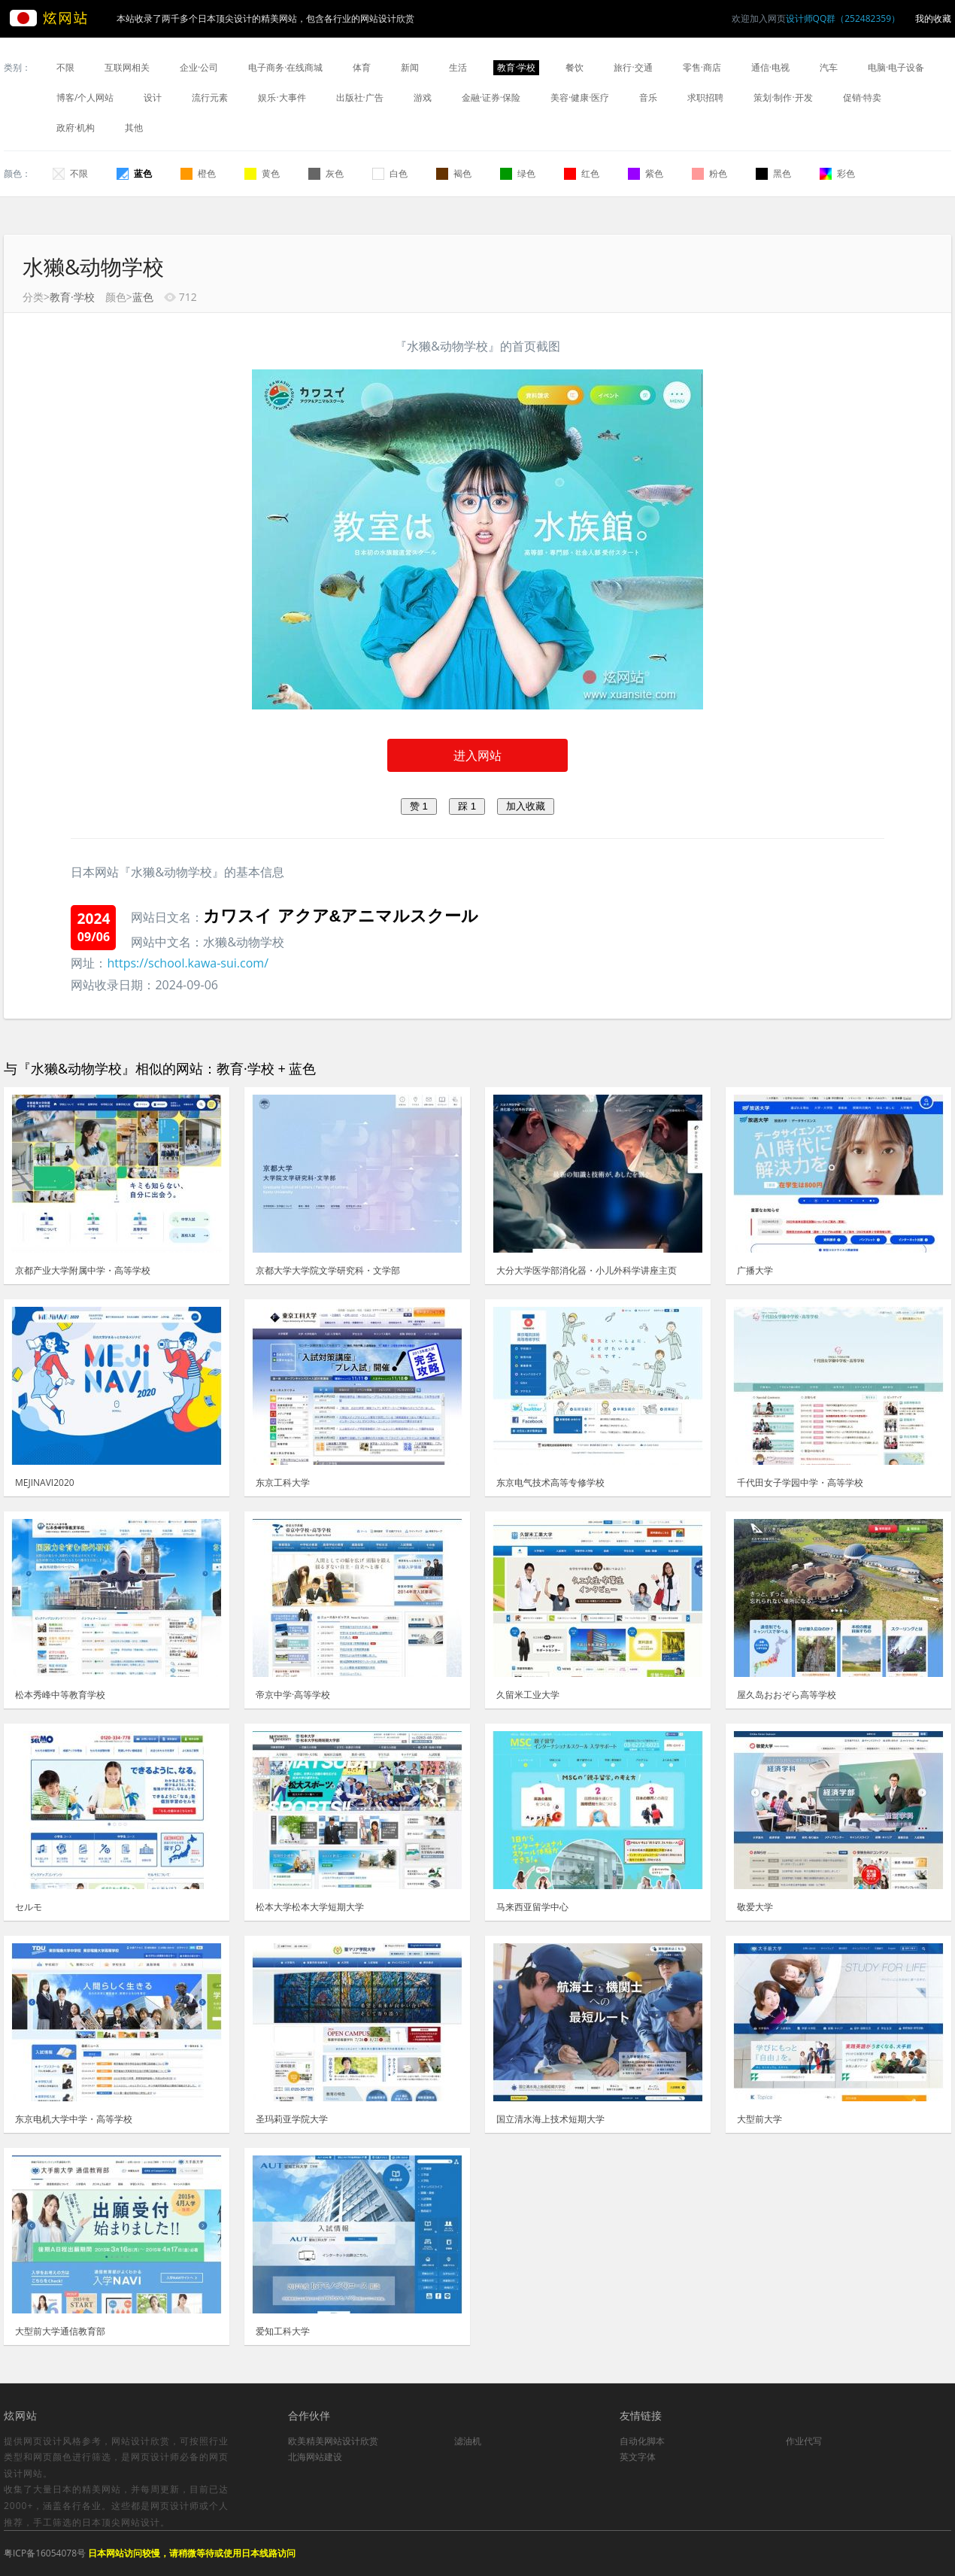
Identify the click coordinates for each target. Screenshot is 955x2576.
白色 (390, 173)
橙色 (198, 173)
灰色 (326, 173)
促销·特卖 (862, 97)
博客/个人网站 (85, 97)
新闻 (410, 67)
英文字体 (638, 2456)
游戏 (423, 97)
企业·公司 (199, 67)
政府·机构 (75, 127)
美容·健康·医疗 (579, 97)
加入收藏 (525, 806)
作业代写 (804, 2441)
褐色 (453, 173)
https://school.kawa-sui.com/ (187, 963)
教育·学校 (516, 67)
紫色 (645, 173)
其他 (134, 127)
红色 (581, 173)
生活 (458, 67)
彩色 (837, 173)
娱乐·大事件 (281, 97)
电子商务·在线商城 (285, 67)
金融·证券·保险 (491, 97)
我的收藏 (933, 18)
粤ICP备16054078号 (45, 2553)
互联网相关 (127, 67)
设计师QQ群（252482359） (843, 18)
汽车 (829, 67)
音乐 (648, 97)
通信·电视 (770, 67)
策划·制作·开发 (782, 97)
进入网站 (477, 755)
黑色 (773, 173)
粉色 (709, 173)
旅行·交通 (633, 67)
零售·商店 (702, 67)
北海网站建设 (315, 2456)
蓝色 (134, 173)
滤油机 (467, 2441)
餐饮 (574, 67)
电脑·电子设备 (896, 67)
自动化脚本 (642, 2441)
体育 (362, 67)
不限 (65, 67)
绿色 (517, 173)
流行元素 (210, 97)
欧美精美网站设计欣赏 (333, 2441)
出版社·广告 (360, 97)
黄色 (262, 173)
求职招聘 (705, 97)
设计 (153, 97)
